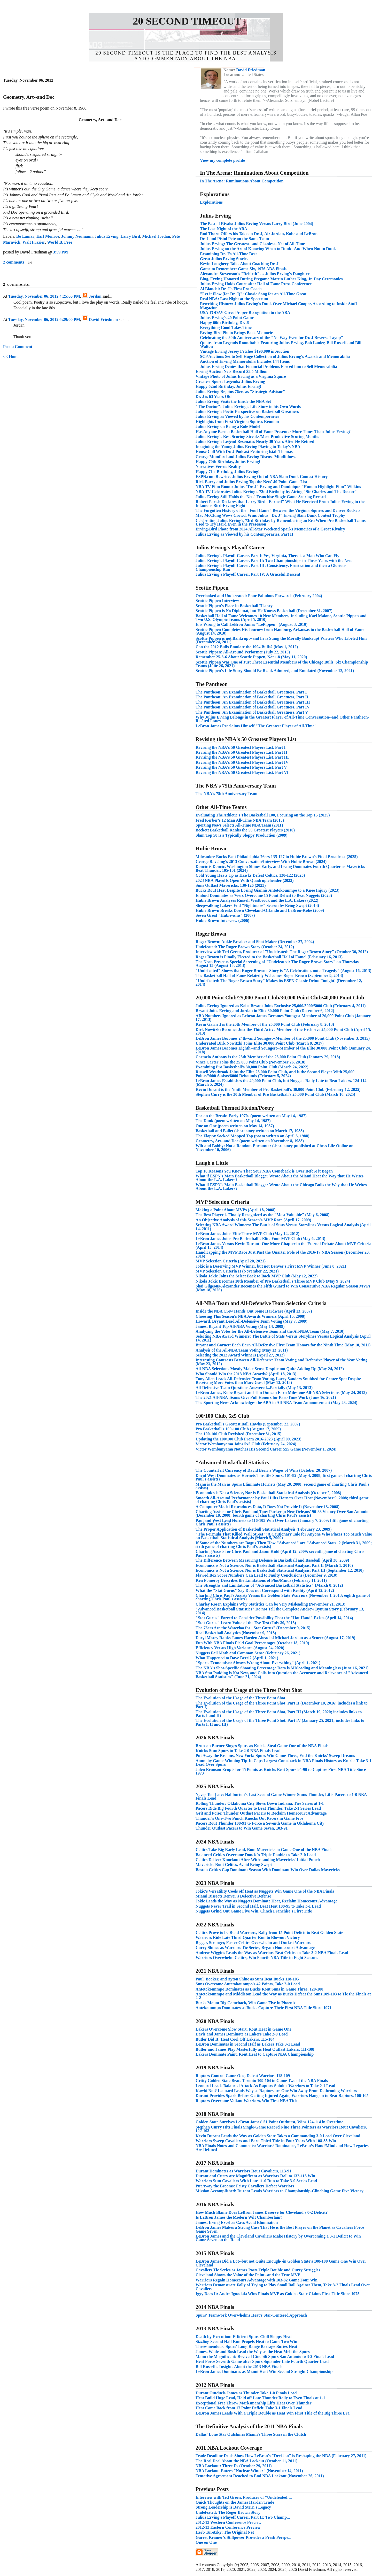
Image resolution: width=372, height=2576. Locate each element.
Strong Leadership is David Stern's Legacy (233, 2507)
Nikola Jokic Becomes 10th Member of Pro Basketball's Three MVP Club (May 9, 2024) (273, 1281)
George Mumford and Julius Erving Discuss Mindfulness (246, 456)
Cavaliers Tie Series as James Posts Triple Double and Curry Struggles (258, 2270)
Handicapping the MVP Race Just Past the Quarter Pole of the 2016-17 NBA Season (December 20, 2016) (283, 1254)
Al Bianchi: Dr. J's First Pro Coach (231, 289)
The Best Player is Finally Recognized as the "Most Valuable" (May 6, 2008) (262, 1215)
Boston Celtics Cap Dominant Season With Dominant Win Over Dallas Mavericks (268, 1870)
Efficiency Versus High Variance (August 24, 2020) (240, 1648)
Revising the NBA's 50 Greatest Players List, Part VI (242, 772)
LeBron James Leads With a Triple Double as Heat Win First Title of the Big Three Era (273, 2413)
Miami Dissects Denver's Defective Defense (233, 1896)
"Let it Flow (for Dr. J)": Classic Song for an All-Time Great (253, 294)
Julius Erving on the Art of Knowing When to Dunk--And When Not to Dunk (268, 248)
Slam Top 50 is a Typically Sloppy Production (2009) (242, 835)
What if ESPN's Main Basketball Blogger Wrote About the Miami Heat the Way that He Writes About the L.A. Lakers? (279, 1178)
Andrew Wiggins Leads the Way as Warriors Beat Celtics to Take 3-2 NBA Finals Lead (272, 1952)
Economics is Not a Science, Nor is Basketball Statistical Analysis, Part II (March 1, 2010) (274, 1565)
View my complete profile (222, 160)
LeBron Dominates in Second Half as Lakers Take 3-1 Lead (248, 2044)
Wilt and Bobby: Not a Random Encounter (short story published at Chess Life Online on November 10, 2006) (274, 1148)
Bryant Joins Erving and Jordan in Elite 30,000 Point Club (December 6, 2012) (265, 1010)
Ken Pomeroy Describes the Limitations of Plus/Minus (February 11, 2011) (261, 1580)
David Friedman (103, 319)
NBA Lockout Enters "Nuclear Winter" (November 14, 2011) (249, 2471)
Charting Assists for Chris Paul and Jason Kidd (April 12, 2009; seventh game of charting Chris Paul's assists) (280, 1553)
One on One (206, 2542)
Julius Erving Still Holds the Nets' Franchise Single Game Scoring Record (261, 497)
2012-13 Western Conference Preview (228, 2522)
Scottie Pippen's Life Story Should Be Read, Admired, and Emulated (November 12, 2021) (275, 670)
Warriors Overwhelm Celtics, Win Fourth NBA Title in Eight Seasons (257, 1957)
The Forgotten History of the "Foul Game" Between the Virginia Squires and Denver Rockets (278, 510)
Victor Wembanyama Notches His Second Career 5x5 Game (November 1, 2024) (266, 1449)
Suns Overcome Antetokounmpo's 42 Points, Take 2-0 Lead (248, 1984)
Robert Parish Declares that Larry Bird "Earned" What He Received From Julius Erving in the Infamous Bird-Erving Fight (280, 503)
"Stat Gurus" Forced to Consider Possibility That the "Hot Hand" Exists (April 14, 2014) (274, 1618)
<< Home (11, 356)
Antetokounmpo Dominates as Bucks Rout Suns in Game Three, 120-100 (259, 1989)
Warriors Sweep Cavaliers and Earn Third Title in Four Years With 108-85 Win (266, 2141)
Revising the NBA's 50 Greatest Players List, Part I (241, 747)
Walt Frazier (33, 242)
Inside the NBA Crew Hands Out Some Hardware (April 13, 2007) (254, 1311)
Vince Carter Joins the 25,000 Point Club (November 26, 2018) (250, 1062)
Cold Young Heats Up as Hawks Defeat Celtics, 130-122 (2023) (250, 875)
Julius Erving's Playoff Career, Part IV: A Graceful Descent (248, 574)
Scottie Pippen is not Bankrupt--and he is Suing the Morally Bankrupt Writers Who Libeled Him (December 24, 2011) (281, 640)
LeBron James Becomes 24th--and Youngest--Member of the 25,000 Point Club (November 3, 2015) (283, 1038)
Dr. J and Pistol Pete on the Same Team (234, 238)
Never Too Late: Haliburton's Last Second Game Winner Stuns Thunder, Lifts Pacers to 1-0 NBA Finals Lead (281, 1796)
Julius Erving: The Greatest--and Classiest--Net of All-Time (252, 244)
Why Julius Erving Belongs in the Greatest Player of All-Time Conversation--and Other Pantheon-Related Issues (282, 719)
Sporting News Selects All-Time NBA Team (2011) (239, 825)
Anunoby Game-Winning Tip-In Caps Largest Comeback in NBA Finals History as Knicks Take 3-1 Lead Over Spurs (283, 1763)
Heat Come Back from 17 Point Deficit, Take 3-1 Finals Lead (249, 2408)
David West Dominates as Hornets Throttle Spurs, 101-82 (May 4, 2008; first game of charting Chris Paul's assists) (284, 1477)
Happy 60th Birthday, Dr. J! (224, 322)
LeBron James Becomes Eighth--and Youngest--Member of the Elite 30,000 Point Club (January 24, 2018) (283, 1050)
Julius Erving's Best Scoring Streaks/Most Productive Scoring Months (257, 436)
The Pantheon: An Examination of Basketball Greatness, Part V (252, 712)
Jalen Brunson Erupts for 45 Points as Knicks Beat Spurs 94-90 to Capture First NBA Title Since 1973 (281, 1771)
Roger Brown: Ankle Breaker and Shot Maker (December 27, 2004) (255, 941)
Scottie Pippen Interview (217, 600)
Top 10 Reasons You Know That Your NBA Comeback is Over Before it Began (264, 1171)
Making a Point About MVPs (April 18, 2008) (235, 1210)
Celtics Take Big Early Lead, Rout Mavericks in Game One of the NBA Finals (264, 1849)
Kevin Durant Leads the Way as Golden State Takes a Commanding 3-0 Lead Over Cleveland (278, 2136)
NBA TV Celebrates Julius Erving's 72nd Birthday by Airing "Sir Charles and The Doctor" (276, 491)
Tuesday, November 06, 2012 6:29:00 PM (44, 319)
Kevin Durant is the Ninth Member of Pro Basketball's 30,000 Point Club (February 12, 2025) (278, 1089)
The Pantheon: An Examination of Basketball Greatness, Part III (253, 702)
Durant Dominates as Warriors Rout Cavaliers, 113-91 (243, 2171)
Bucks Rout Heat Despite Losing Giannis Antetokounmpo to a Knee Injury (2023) (267, 890)
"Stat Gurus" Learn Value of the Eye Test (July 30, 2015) (246, 1623)
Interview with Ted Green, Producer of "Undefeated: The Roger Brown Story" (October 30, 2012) (282, 952)
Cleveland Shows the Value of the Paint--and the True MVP (248, 2275)
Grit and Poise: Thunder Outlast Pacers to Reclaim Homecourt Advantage (261, 1813)
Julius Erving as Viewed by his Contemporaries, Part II (244, 534)
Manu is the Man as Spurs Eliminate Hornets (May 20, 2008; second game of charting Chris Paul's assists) (282, 1486)
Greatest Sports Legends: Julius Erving (230, 381)
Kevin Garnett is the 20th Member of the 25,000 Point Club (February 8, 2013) (265, 1024)
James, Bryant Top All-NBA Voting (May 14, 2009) (240, 1326)
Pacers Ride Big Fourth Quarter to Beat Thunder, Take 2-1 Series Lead (258, 1808)
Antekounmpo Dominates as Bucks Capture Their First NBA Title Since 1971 (264, 2008)
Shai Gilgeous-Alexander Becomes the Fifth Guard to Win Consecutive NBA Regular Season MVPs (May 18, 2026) (283, 1288)
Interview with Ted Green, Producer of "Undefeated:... (244, 2497)
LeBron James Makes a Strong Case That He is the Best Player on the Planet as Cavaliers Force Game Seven (280, 2229)
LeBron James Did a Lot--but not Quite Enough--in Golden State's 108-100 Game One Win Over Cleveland (281, 2263)
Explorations (211, 202)
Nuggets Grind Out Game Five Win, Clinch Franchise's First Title (254, 1911)
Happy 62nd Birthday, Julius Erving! (228, 386)
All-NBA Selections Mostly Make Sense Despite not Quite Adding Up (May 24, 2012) (270, 1369)
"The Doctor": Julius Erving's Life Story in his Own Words (248, 406)
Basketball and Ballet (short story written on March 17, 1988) (250, 1131)
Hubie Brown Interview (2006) (222, 920)
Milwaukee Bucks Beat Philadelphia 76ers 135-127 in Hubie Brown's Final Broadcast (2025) (277, 856)
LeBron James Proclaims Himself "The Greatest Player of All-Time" (256, 726)
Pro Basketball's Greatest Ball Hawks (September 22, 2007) (248, 1424)
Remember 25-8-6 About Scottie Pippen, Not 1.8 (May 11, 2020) (251, 657)
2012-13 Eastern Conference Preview (228, 2527)
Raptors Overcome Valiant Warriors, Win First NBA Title (247, 2101)
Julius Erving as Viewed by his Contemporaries (237, 416)
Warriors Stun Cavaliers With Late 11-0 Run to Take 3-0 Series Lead (256, 2181)
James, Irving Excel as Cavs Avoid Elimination (237, 2222)
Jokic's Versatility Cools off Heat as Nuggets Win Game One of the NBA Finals (265, 1891)
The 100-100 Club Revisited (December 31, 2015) (239, 1434)
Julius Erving (106, 236)
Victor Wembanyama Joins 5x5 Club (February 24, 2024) (246, 1444)
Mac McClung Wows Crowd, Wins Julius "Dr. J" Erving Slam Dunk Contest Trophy (270, 515)
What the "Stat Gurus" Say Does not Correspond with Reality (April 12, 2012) (265, 1590)
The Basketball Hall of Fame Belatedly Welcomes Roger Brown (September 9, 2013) (269, 975)
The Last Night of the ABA (223, 229)
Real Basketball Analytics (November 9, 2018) (236, 1633)
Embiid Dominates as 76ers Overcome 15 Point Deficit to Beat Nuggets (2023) (264, 895)
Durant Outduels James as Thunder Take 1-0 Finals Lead (246, 2393)
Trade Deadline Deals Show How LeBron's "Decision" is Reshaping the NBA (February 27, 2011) (281, 2456)
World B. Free (59, 242)
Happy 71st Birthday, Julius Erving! (228, 471)
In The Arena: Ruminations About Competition (241, 181)
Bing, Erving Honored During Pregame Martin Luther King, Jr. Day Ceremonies (271, 279)
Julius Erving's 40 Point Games (227, 317)
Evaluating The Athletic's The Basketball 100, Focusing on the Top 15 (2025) (263, 815)
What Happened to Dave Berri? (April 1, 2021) (237, 1658)
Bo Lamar (25, 236)
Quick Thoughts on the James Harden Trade (235, 2502)
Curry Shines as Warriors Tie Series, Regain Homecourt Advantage (255, 1947)
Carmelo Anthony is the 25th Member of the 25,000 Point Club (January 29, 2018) (268, 1057)
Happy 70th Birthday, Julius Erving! (228, 461)
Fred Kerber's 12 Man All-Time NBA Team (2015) (240, 820)
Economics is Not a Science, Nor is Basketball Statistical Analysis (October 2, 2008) (268, 1493)
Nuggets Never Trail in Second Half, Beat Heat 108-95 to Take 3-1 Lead (258, 1906)
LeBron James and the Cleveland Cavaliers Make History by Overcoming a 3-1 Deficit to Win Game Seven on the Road (278, 2238)
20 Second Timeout (187, 21)
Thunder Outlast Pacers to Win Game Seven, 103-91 (242, 1828)
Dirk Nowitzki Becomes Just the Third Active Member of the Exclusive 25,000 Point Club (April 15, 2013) (283, 1031)
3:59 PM (60, 252)
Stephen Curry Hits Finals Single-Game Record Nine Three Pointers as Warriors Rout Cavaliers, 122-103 (281, 2129)
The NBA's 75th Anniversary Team (226, 793)
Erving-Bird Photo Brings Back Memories (237, 332)
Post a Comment (17, 346)
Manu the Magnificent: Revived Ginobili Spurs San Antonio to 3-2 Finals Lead (265, 2356)
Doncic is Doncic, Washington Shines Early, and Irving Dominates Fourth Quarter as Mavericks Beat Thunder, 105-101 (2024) (280, 868)
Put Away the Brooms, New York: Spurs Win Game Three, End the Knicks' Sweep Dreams (275, 1755)
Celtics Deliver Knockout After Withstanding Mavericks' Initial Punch (258, 1859)
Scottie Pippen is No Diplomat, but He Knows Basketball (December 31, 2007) (264, 610)
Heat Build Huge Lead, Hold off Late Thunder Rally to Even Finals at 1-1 (260, 2398)
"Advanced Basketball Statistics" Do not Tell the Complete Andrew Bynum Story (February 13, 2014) (280, 1611)
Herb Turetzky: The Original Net (225, 2532)
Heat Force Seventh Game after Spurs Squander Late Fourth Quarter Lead (262, 2361)
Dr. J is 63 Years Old (213, 396)
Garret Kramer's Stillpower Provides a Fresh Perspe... (243, 2537)
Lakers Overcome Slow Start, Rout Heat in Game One (243, 2029)
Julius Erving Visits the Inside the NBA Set (233, 401)
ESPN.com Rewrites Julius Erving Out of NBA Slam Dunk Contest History (262, 476)
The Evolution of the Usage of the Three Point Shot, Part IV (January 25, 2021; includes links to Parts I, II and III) (280, 1722)
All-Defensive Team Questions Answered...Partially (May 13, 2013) (254, 1387)
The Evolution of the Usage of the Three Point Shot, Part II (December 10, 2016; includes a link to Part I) (282, 1705)
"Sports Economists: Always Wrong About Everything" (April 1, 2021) (258, 1663)
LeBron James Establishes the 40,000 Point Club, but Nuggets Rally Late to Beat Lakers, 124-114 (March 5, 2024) (281, 1082)
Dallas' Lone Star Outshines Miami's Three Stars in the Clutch (251, 2434)
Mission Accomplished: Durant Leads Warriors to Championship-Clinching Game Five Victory (279, 2191)
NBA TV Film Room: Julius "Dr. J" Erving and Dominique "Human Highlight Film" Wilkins (278, 486)
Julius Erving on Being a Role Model (228, 426)
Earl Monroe (47, 236)
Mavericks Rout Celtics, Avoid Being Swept (234, 1864)
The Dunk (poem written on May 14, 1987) (233, 1121)
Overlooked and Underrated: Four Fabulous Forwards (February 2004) (259, 595)
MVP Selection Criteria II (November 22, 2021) (237, 1271)
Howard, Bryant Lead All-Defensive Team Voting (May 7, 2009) (251, 1321)
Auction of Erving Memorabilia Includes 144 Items (245, 361)
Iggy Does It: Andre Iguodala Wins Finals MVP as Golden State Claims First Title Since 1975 (278, 2294)
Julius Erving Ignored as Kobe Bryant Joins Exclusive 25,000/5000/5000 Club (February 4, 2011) (281, 1006)
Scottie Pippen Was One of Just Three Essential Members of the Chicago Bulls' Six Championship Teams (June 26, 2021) (282, 664)
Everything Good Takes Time (226, 327)
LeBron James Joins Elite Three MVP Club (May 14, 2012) (247, 1233)
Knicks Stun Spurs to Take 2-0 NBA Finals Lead (238, 1750)
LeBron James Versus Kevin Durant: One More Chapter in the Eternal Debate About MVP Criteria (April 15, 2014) (283, 1245)
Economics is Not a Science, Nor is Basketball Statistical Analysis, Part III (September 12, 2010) (280, 1570)
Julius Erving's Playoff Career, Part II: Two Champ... (243, 2517)
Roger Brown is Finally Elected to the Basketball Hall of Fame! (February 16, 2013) (269, 957)
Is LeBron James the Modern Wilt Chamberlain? (239, 2217)
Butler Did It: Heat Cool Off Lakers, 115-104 (235, 2039)
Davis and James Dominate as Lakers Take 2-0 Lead (242, 2034)
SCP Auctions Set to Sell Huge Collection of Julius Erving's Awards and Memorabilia (275, 356)
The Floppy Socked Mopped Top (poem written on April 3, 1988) (252, 1136)
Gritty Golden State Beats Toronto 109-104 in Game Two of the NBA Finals (262, 2080)
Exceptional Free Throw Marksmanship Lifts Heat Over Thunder (254, 2403)
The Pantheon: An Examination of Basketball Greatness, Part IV (253, 707)
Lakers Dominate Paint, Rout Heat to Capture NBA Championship (255, 2054)
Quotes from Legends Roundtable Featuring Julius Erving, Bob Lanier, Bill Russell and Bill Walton (280, 345)
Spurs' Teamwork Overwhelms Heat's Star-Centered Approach (251, 2315)
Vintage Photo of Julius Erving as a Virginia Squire (241, 376)
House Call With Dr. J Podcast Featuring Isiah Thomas (244, 451)
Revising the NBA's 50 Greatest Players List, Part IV (242, 762)
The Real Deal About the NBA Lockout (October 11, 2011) (246, 2461)
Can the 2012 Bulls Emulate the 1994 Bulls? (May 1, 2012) (247, 647)
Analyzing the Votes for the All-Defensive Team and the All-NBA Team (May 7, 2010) (270, 1331)
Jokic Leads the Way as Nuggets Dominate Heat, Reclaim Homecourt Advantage (266, 1901)
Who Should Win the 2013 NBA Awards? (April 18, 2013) (246, 1374)
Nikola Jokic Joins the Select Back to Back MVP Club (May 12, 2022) (256, 1276)
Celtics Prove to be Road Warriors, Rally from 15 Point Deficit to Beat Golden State (269, 1932)
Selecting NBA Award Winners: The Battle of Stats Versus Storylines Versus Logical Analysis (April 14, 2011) (283, 1227)
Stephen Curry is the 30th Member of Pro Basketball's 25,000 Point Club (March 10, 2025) (275, 1094)
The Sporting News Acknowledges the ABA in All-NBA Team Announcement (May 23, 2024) (276, 1402)
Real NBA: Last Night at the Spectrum (234, 299)
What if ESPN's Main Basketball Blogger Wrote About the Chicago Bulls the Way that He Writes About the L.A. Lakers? (281, 1187)
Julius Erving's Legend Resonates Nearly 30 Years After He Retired (255, 441)
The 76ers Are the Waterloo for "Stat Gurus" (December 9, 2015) (253, 1628)
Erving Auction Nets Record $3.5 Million (231, 371)
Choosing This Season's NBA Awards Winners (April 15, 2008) (250, 1316)
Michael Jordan (156, 236)
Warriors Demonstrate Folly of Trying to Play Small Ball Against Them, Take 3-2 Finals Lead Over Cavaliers (283, 2287)
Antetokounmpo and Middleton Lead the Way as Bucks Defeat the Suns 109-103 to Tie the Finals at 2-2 (283, 1996)
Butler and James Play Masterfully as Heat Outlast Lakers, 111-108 (255, 2049)
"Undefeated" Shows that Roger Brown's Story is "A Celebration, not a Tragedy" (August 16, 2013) (283, 970)
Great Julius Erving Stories (224, 259)
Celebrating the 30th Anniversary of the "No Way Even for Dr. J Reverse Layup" (271, 337)
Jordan (95, 296)
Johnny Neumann (76, 236)
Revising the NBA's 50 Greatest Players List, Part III (242, 757)
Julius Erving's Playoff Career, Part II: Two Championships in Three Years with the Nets (274, 560)
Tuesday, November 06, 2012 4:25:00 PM (44, 296)
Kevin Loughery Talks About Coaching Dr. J (239, 263)
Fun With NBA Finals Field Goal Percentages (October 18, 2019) (252, 1643)
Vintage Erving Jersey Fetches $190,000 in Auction (244, 351)
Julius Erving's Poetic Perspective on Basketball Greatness (247, 411)
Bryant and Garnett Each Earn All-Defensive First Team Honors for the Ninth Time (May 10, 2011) (283, 1345)
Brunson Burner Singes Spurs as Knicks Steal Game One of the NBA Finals (262, 1746)
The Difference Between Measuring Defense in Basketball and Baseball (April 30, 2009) (272, 1560)
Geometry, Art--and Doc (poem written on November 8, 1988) (250, 1141)
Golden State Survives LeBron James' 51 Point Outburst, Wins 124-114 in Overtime (269, 2122)
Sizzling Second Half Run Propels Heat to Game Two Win (246, 2341)
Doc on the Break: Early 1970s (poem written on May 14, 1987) (251, 1116)
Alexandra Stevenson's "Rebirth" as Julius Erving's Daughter (254, 274)
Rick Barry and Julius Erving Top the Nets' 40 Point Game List (251, 482)
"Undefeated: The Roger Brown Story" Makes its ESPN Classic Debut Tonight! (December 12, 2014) (279, 982)
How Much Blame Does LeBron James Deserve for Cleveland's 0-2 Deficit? (262, 2212)
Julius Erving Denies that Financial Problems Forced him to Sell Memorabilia (268, 366)
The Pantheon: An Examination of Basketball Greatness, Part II (252, 697)
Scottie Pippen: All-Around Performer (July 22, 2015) (243, 652)
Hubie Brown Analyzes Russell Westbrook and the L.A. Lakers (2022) (257, 900)
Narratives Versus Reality (218, 466)
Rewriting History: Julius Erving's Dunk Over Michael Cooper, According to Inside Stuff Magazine (278, 306)
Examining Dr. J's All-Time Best (228, 254)
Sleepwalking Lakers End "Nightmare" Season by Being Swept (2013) (257, 905)
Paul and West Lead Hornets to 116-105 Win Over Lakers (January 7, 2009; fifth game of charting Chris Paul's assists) (282, 1522)
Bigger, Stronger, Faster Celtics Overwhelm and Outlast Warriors (253, 1942)
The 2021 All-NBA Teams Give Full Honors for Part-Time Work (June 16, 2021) (266, 1397)
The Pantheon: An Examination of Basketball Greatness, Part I (251, 692)
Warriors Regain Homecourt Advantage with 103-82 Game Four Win (256, 2280)
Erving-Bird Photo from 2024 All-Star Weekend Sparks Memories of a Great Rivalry (270, 529)
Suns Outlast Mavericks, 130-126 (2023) (231, 885)
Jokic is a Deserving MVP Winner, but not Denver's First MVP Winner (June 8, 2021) (271, 1266)
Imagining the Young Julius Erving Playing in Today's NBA (248, 446)
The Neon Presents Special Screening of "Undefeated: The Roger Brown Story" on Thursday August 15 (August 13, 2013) (277, 964)
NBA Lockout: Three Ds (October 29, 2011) (234, 2466)
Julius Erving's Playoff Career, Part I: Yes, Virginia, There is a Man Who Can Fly (267, 555)
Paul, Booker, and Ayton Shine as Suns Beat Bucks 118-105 (247, 1979)
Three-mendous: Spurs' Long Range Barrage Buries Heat (246, 2346)
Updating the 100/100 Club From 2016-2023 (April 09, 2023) (248, 1439)
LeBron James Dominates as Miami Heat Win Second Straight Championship (264, 2371)
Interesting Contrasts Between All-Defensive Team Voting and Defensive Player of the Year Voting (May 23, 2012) (281, 1362)
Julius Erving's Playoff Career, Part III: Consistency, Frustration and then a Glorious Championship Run (271, 567)
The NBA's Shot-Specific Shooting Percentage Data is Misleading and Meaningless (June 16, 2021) (282, 1668)
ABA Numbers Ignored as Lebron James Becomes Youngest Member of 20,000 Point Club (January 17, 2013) (283, 1018)
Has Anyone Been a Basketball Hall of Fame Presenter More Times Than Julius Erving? (273, 431)
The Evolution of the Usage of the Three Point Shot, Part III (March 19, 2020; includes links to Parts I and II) (279, 1714)
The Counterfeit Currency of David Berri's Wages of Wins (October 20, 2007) (264, 1470)
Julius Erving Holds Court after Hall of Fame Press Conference (256, 284)
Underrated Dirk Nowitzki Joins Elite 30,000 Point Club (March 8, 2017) (260, 1043)
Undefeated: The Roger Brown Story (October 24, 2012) (245, 947)
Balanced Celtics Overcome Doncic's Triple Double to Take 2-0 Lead (256, 1855)
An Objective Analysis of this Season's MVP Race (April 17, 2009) (253, 1220)
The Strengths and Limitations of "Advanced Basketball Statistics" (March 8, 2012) (269, 1585)
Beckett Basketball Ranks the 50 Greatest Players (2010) (245, 830)
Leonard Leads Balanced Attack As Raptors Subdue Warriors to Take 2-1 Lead (265, 2086)
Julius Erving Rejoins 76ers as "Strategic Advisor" (240, 391)
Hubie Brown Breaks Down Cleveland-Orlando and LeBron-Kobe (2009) (260, 910)
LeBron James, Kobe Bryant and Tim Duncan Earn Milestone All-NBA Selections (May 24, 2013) (281, 1392)
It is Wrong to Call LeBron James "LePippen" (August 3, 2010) (251, 624)
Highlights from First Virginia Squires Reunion (237, 421)
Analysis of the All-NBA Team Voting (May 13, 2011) (242, 1350)
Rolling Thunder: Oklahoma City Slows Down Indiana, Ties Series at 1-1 (260, 1803)
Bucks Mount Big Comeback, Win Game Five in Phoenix (246, 2003)
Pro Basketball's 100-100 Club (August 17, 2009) (238, 1429)
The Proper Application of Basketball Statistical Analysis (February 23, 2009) (264, 1529)
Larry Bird (130, 236)
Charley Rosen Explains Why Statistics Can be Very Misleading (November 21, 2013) (270, 1604)
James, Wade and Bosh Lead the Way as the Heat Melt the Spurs (253, 2351)
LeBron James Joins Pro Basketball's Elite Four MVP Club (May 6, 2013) (260, 1238)
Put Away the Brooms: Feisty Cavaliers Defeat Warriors (245, 2186)
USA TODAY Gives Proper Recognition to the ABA (245, 312)
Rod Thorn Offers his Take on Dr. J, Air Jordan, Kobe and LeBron (258, 234)
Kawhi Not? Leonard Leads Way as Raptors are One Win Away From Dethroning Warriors (276, 2090)
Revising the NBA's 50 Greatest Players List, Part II (241, 752)
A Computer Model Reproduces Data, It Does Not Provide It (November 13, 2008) (267, 1507)
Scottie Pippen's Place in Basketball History (234, 606)
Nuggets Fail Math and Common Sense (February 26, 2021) (248, 1653)
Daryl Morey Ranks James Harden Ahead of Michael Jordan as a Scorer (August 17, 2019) (275, 1638)
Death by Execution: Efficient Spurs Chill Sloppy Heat (244, 2336)
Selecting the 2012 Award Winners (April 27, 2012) (240, 1355)
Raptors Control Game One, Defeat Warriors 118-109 (243, 2075)
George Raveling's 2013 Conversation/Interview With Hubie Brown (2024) (261, 861)
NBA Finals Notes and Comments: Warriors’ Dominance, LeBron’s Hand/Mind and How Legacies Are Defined (282, 2147)
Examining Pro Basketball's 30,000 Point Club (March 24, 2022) (252, 1067)
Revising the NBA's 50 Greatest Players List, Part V (241, 767)
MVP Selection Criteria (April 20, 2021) (231, 1261)
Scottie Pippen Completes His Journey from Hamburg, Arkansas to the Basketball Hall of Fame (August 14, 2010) (280, 631)
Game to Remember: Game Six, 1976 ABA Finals (243, 269)
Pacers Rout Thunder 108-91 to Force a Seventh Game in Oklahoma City (260, 1823)
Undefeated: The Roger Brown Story (228, 2512)
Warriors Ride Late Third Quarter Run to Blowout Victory (248, 1937)
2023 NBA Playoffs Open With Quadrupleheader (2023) (245, 880)
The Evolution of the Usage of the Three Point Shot (240, 1698)
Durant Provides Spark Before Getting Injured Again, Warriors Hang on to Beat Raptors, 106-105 (282, 2095)
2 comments (13, 262)
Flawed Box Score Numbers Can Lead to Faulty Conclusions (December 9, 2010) (266, 1575)
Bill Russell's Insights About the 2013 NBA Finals (239, 2366)
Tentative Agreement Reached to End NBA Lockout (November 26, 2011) (260, 2476)
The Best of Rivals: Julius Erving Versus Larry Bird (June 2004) (256, 223)
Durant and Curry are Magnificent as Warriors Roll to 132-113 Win (255, 2176)
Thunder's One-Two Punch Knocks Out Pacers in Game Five (249, 1818)
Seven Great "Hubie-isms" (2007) (225, 915)
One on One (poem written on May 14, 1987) (235, 1126)
